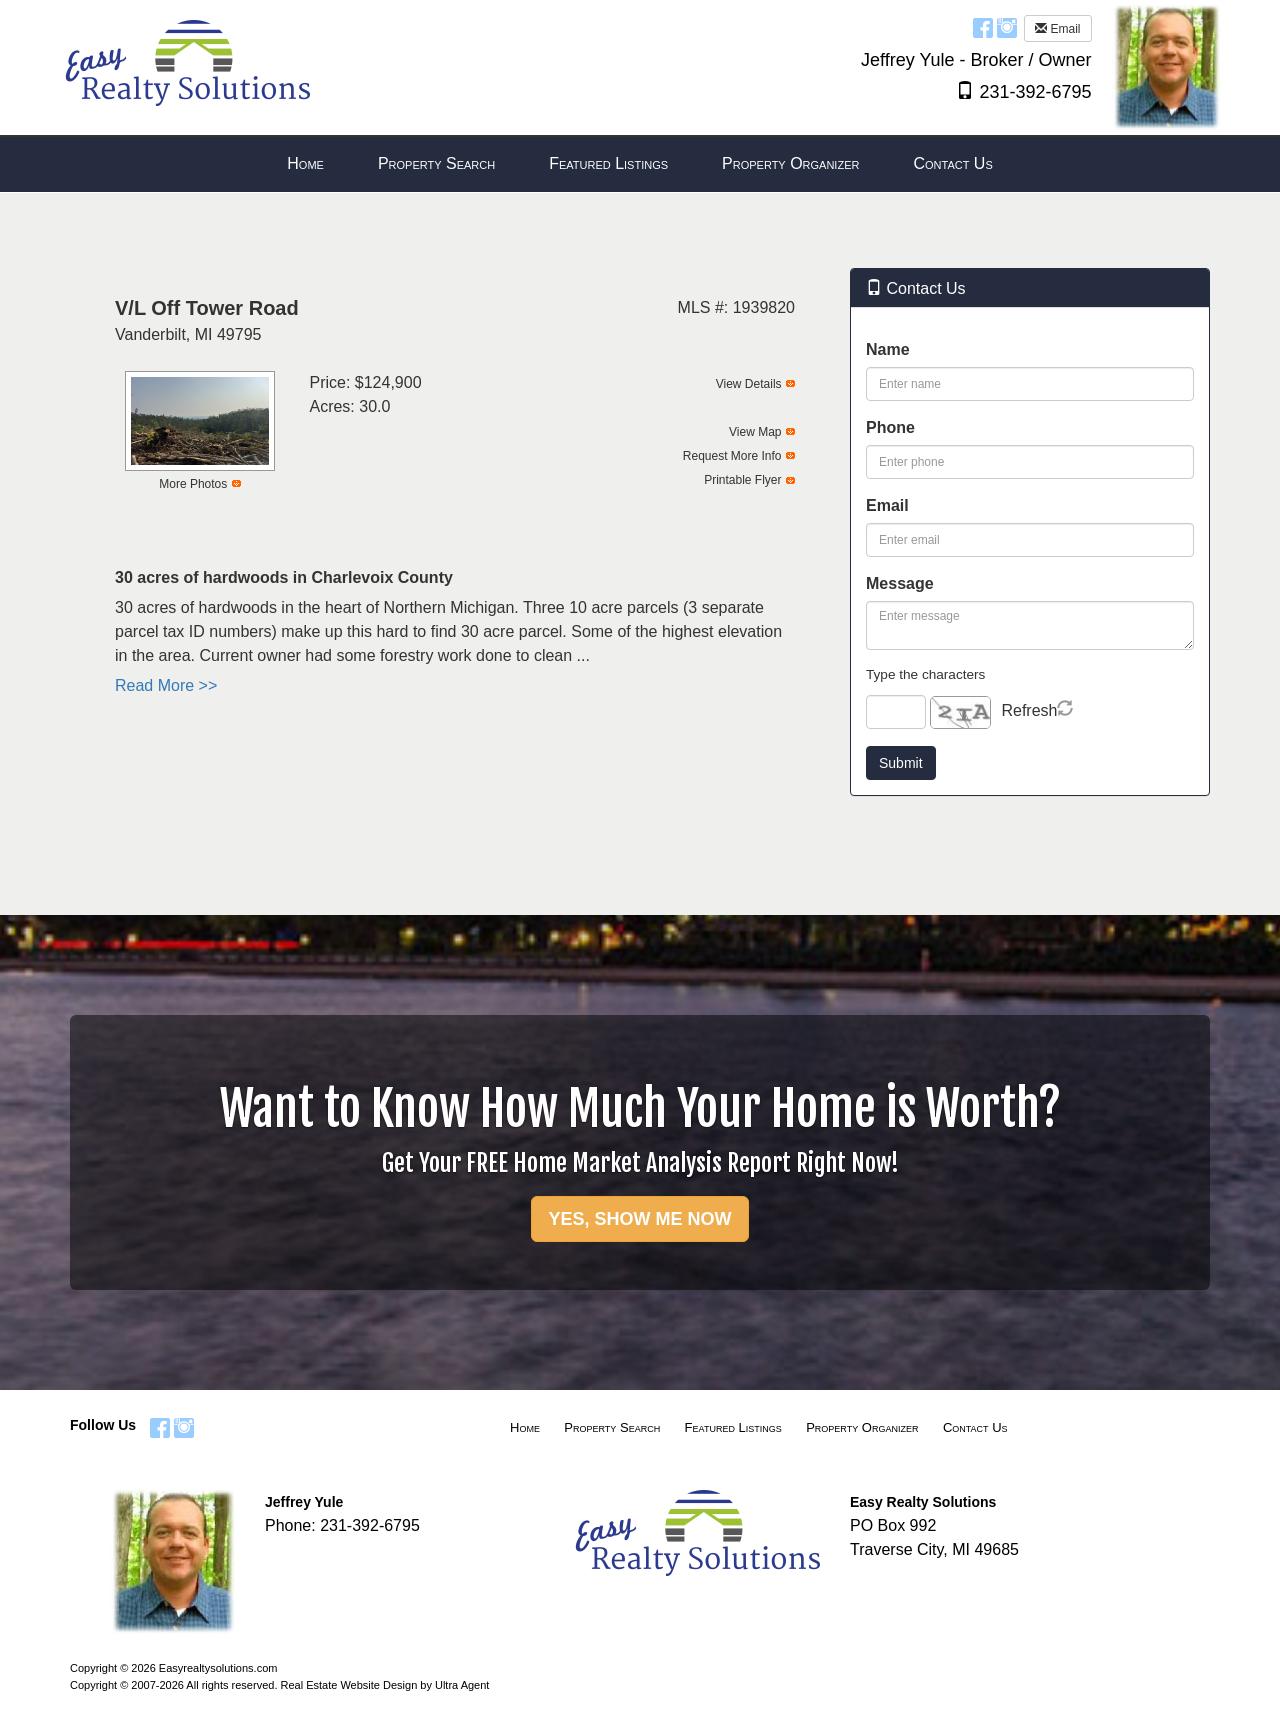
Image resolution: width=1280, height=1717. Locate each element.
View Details (749, 384)
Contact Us (975, 1427)
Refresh (1029, 710)
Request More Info (732, 456)
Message (900, 583)
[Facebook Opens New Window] (983, 27)
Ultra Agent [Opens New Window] (462, 1685)
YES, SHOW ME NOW (639, 1219)
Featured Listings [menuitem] (608, 163)
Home (525, 1427)
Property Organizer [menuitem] (790, 163)
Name (888, 349)
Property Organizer (862, 1427)
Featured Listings (733, 1427)
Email (1057, 29)
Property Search (612, 1427)
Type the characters (925, 674)
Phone (890, 427)
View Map (755, 432)
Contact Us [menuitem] (952, 163)
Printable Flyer (742, 480)
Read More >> (166, 685)
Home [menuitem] (305, 163)
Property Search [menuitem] (436, 163)
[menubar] (639, 164)
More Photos (193, 484)
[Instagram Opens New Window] (1007, 27)
